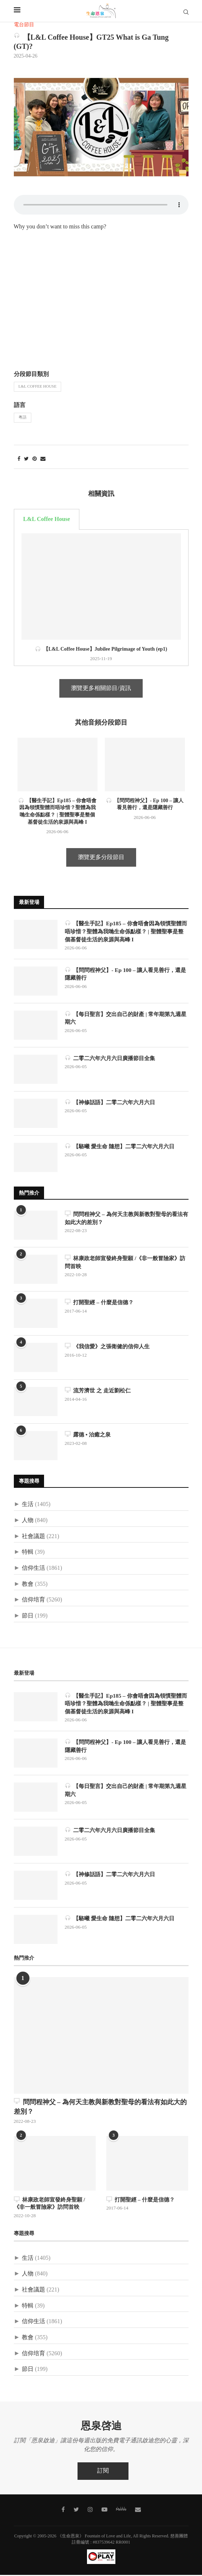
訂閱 (103, 2472)
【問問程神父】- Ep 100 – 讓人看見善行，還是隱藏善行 (126, 974)
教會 (27, 1585)
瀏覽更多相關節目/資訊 (101, 688)
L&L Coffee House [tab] (46, 519)
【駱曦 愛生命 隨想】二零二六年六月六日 (123, 1147)
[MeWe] (121, 2511)
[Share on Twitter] (26, 459)
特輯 (27, 1553)
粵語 (23, 417)
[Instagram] (90, 2510)
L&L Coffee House (38, 386)
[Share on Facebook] (18, 459)
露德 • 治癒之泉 (89, 1435)
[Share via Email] (42, 459)
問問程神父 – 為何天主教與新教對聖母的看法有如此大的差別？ (124, 1219)
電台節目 (24, 25)
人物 (27, 1521)
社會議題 (33, 1537)
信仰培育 (33, 1601)
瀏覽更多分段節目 (101, 857)
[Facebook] (63, 2510)
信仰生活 (33, 1569)
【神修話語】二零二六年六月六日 (113, 1102)
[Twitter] (76, 2510)
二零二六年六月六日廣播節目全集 (113, 1058)
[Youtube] (104, 2510)
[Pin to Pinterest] (34, 459)
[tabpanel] (101, 597)
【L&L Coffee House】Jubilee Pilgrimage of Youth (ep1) (101, 649)
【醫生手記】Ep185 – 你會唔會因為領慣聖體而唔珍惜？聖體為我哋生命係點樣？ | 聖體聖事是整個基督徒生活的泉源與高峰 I (127, 931)
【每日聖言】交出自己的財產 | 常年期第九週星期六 (127, 1018)
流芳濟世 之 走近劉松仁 (100, 1391)
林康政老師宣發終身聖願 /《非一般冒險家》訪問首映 (126, 1263)
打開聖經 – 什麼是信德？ (101, 1303)
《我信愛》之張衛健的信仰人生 (110, 1347)
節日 (27, 1617)
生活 (27, 1505)
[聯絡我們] (138, 2510)
